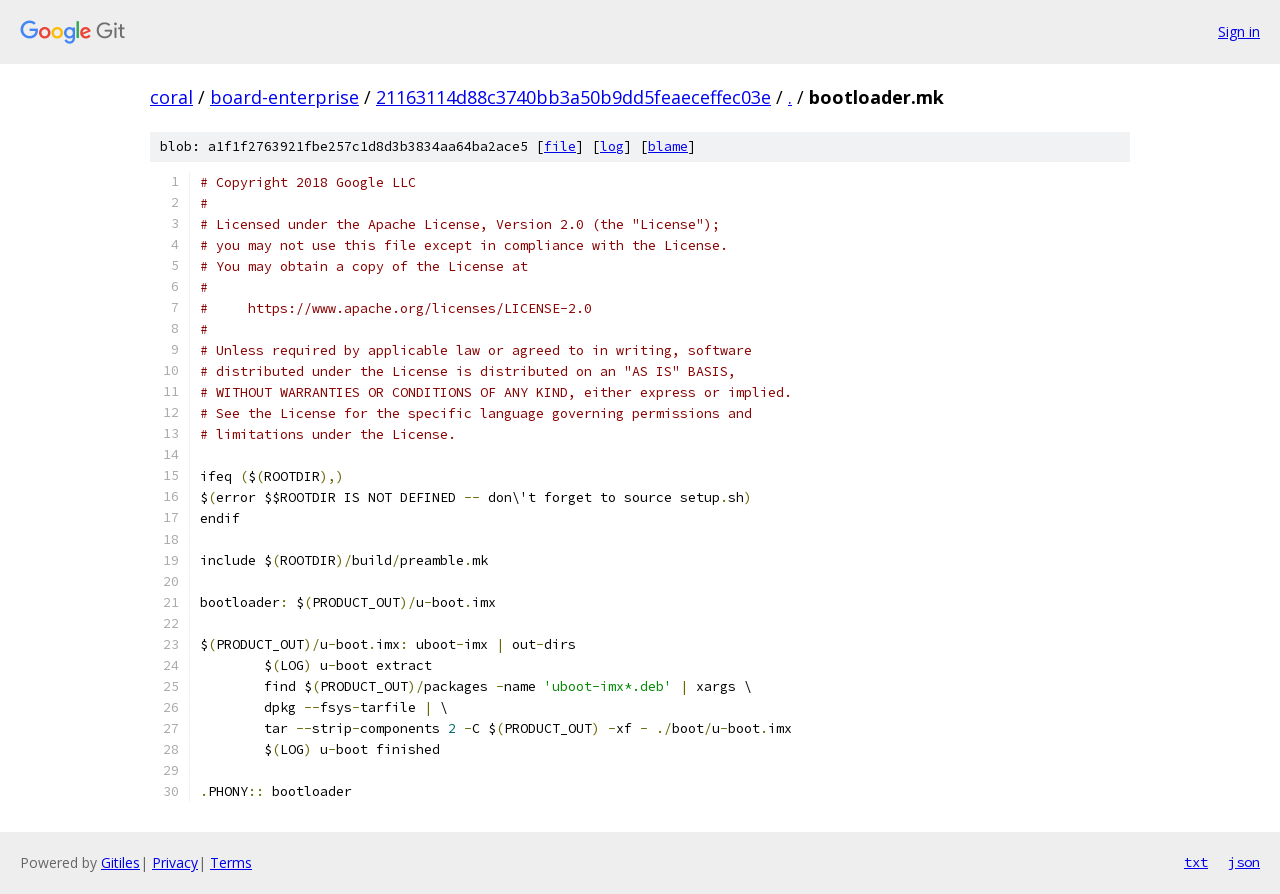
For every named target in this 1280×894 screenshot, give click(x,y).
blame (668, 146)
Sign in (1239, 31)
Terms (231, 862)
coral (171, 97)
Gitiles (120, 862)
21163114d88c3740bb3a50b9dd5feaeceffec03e (573, 97)
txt (1196, 862)
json (1244, 862)
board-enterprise (284, 97)
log (612, 146)
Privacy (175, 862)
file (560, 146)
